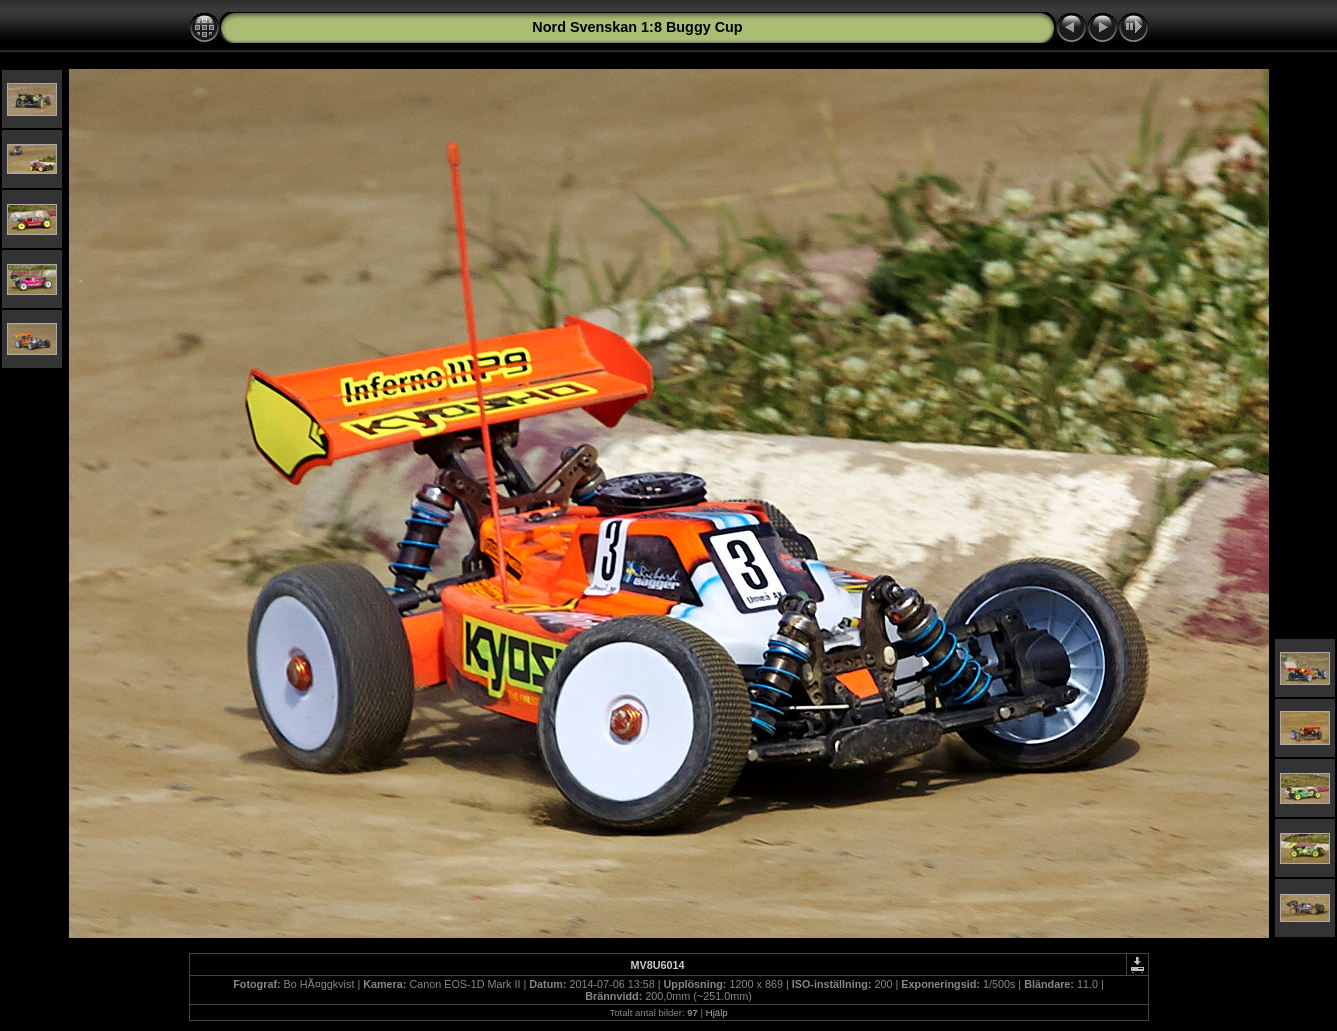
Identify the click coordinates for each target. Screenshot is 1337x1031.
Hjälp (717, 1012)
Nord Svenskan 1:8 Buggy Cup (637, 27)
